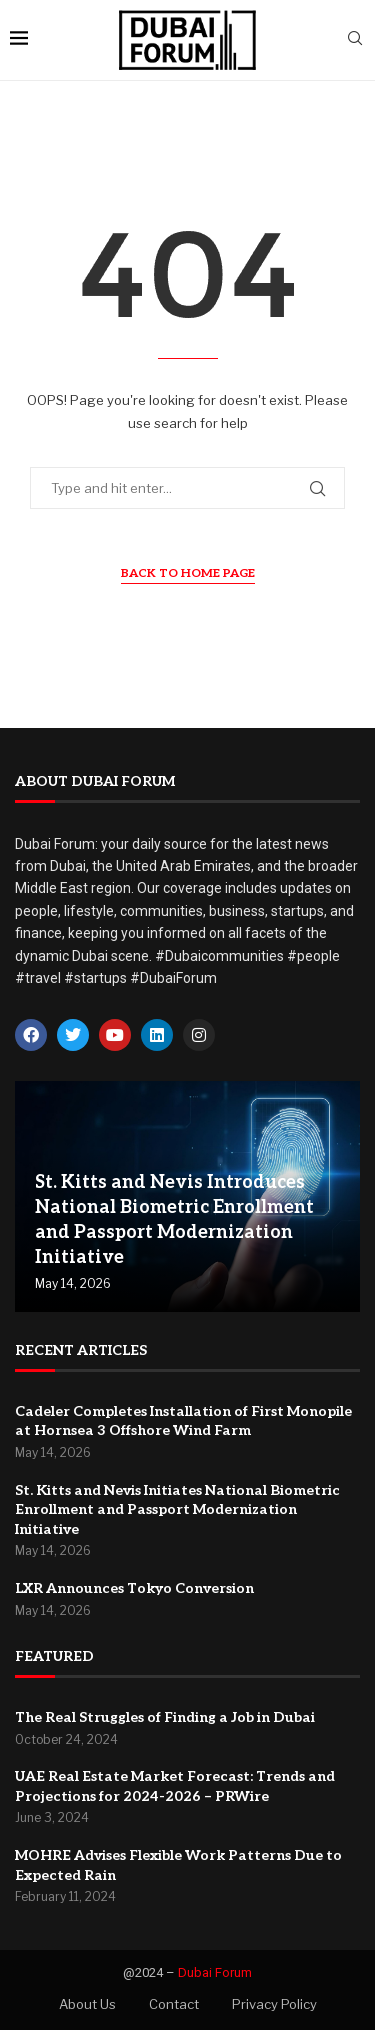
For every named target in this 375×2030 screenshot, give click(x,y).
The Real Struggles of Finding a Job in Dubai (165, 1717)
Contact (174, 2004)
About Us (87, 2004)
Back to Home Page (188, 573)
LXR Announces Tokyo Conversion (134, 1588)
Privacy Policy (274, 2004)
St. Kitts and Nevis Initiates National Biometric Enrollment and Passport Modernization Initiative (177, 1510)
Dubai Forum (215, 1972)
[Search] (355, 39)
